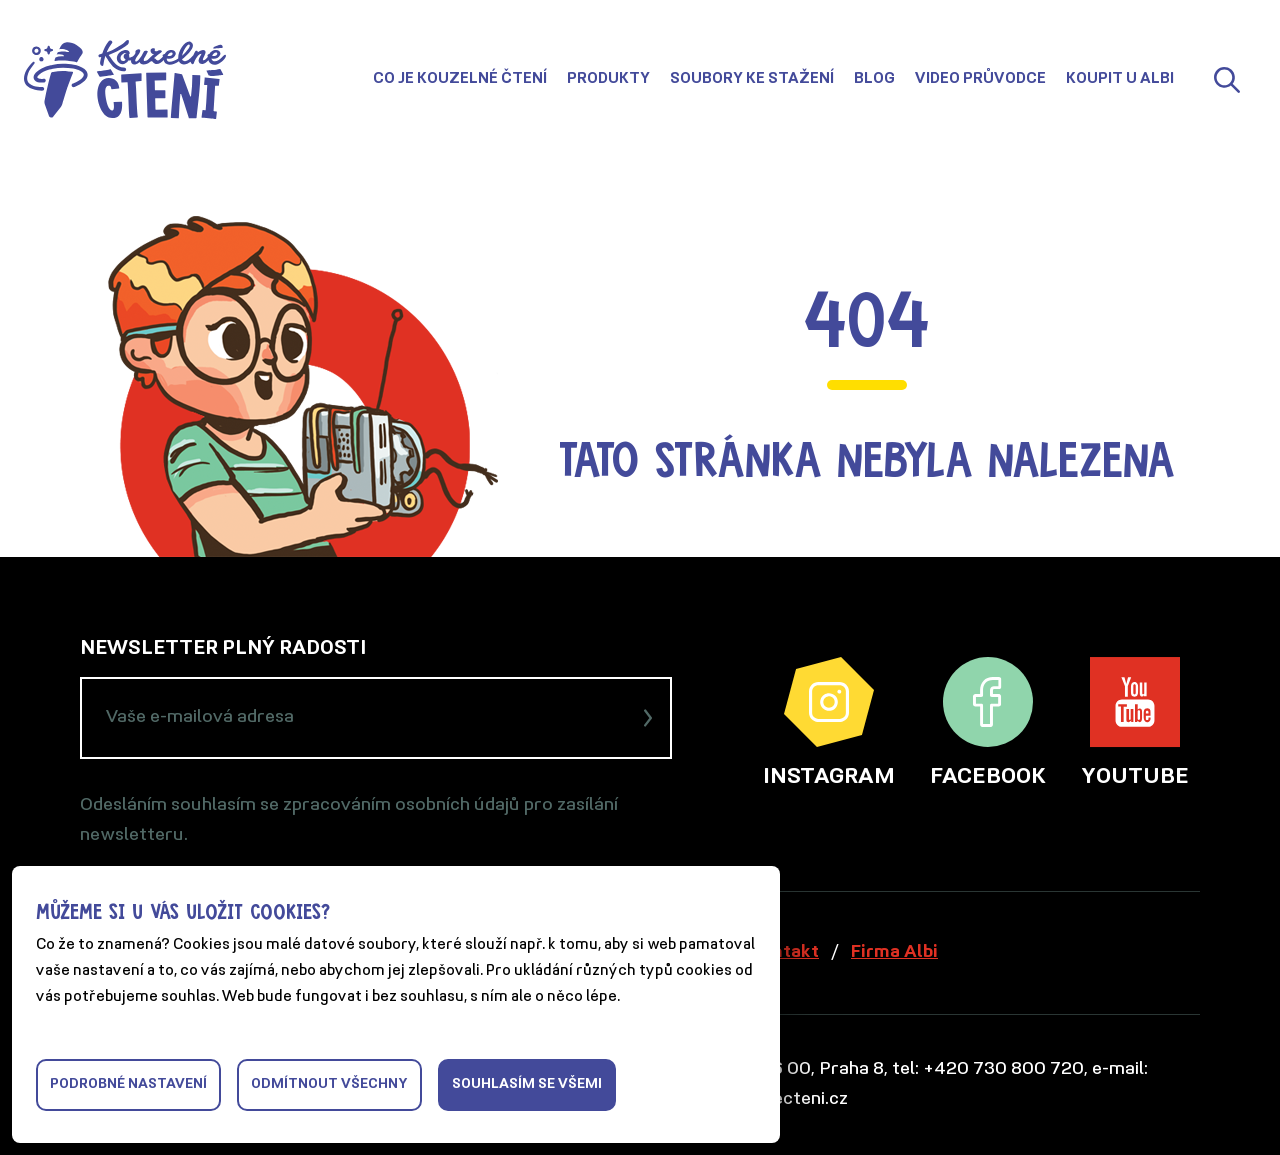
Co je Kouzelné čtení (460, 79)
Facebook (988, 723)
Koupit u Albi (1120, 79)
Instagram (829, 723)
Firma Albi (894, 952)
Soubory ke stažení (752, 79)
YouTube (1135, 723)
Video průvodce (980, 79)
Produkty (608, 79)
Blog (874, 79)
